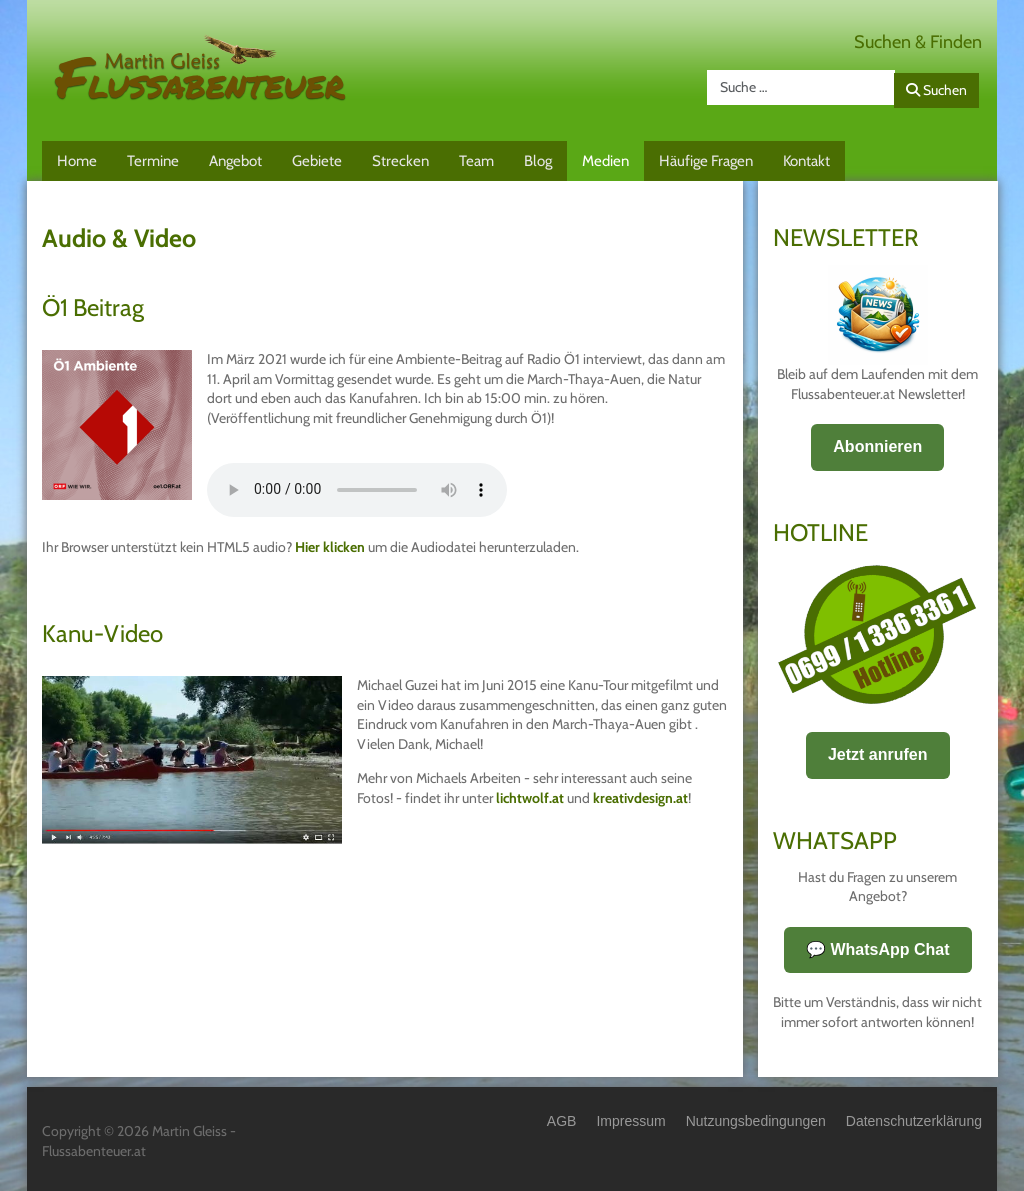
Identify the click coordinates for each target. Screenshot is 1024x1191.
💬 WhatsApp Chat (878, 949)
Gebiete (317, 161)
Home (77, 161)
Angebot (235, 161)
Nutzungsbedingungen (756, 1121)
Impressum (630, 1121)
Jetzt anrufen (878, 754)
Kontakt (806, 161)
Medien (605, 161)
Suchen (936, 90)
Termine (153, 161)
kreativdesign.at (640, 798)
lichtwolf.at (530, 798)
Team (476, 161)
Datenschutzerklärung (914, 1121)
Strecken (400, 161)
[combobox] (801, 87)
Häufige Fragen (706, 161)
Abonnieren (877, 446)
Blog (538, 161)
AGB (562, 1121)
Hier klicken (330, 547)
